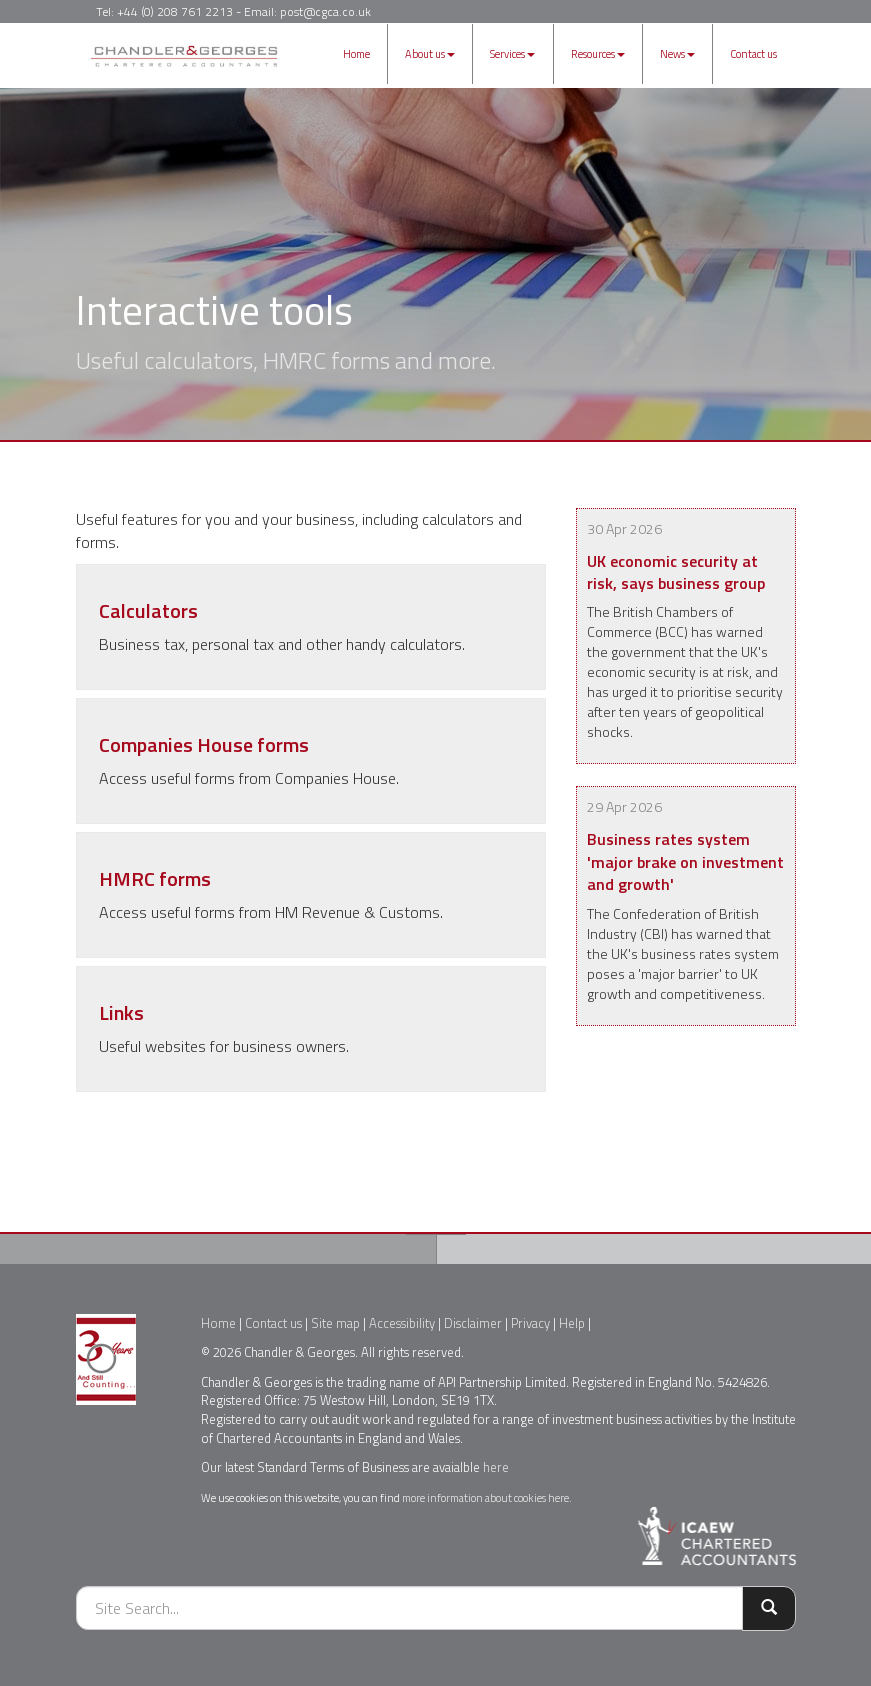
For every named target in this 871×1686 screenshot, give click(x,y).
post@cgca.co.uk (325, 11)
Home (356, 54)
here (496, 1467)
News (677, 54)
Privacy (530, 1323)
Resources (598, 54)
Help (572, 1323)
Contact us (753, 54)
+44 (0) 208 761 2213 (175, 11)
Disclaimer (473, 1323)
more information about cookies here (485, 1497)
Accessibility (402, 1323)
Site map (335, 1323)
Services (512, 54)
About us (430, 54)
